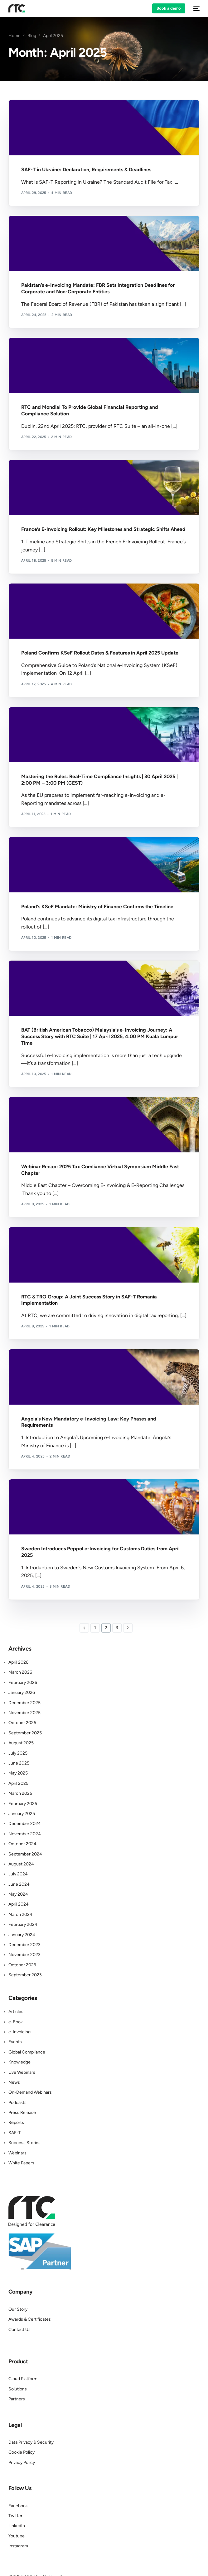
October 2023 (22, 1965)
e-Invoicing (19, 2032)
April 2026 (18, 1662)
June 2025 (18, 1763)
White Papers (21, 2163)
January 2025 (21, 1813)
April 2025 (18, 1783)
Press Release (22, 2112)
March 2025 (20, 1793)
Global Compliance (26, 2052)
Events (15, 2041)
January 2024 (21, 1934)
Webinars (17, 2153)
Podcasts (17, 2102)
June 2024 (19, 1884)
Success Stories (24, 2142)
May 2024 (18, 1894)
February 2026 (22, 1682)
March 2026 (20, 1672)
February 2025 (22, 1803)
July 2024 (18, 1874)
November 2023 (24, 1954)
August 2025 (21, 1743)
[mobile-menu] (195, 8)
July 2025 (17, 1753)
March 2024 (20, 1914)
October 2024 (22, 1843)
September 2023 (25, 1975)
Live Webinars (21, 2072)
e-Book (15, 2022)
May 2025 (18, 1773)
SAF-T (14, 2132)
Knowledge (19, 2062)
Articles (15, 2011)
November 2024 (24, 1833)
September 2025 (25, 1733)
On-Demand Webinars (30, 2092)
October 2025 (22, 1722)
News (14, 2082)
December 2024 (24, 1823)
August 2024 (21, 1864)
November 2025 (24, 1712)
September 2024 (25, 1854)
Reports (16, 2122)
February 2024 (22, 1924)
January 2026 (21, 1692)
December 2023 (24, 1944)
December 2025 (24, 1702)
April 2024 (18, 1904)
